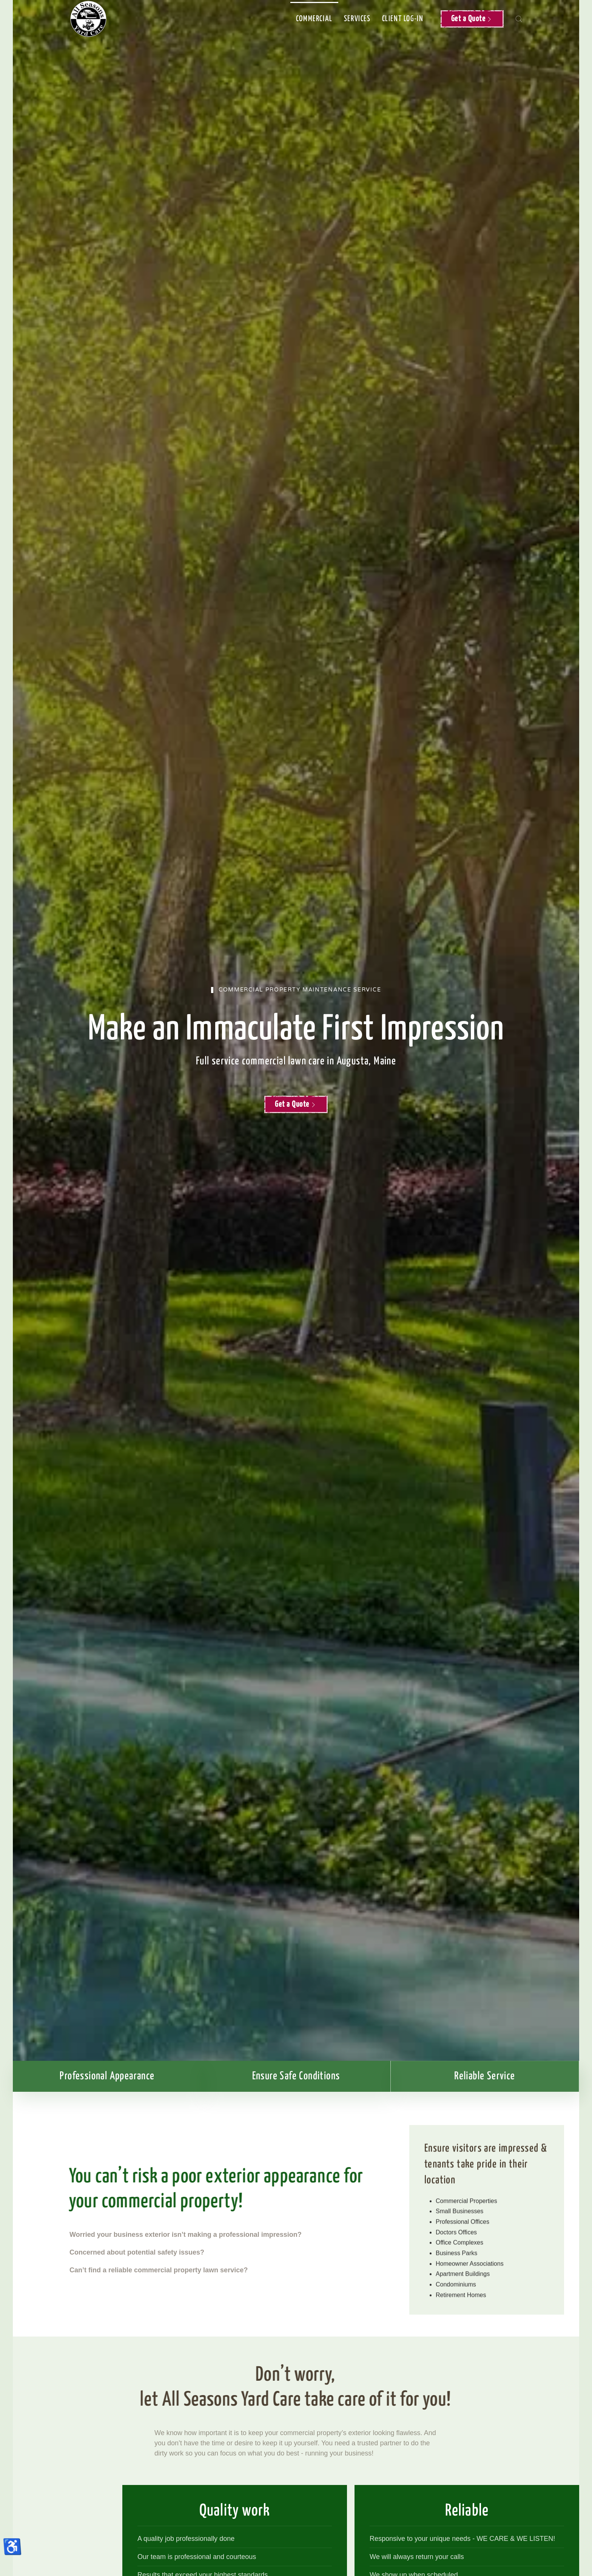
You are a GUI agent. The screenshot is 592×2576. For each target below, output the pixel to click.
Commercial (314, 19)
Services (357, 19)
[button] (519, 19)
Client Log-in (403, 19)
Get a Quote (472, 19)
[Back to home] (88, 19)
